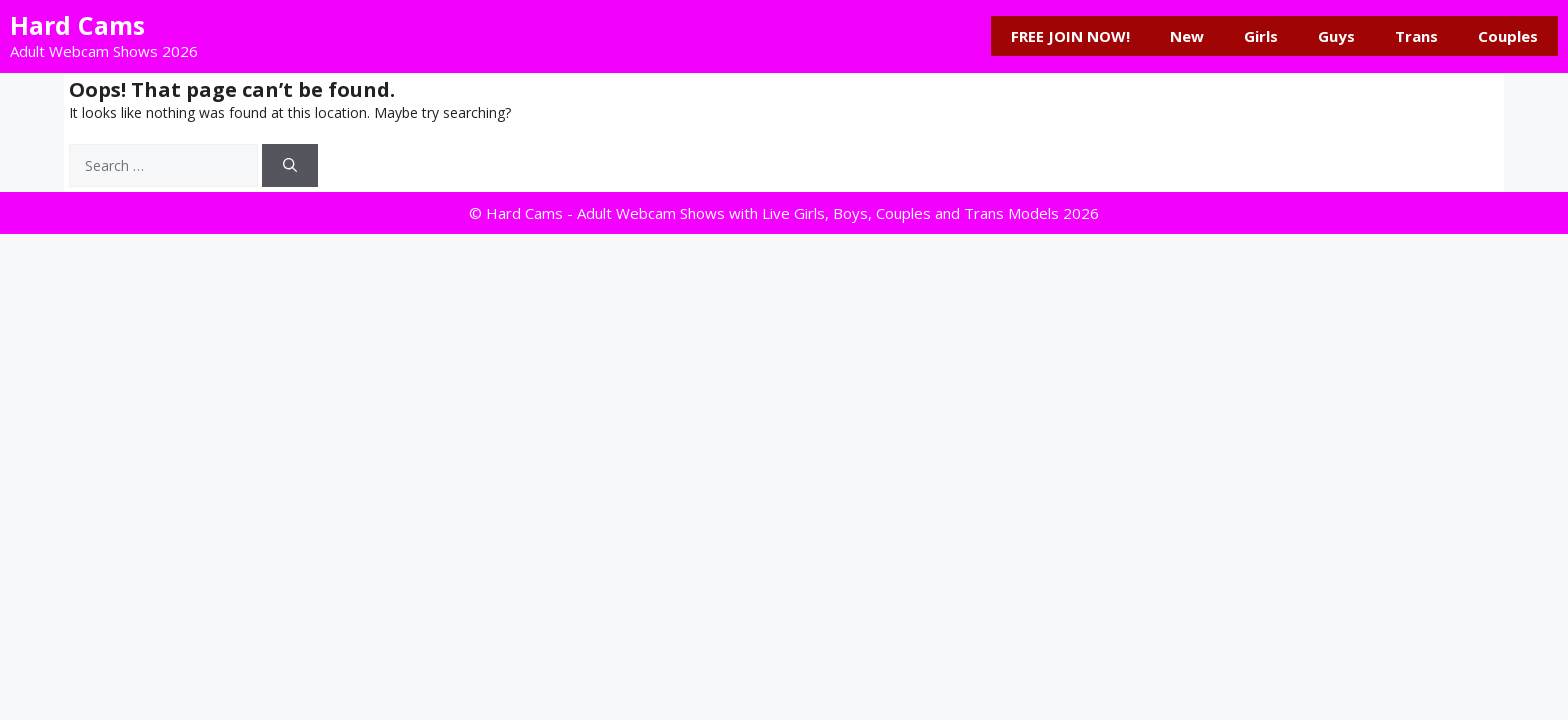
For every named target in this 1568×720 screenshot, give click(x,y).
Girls (1261, 36)
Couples (1508, 36)
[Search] (290, 165)
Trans (1416, 36)
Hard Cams (77, 25)
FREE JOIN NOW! (1070, 36)
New (1187, 36)
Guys (1336, 36)
